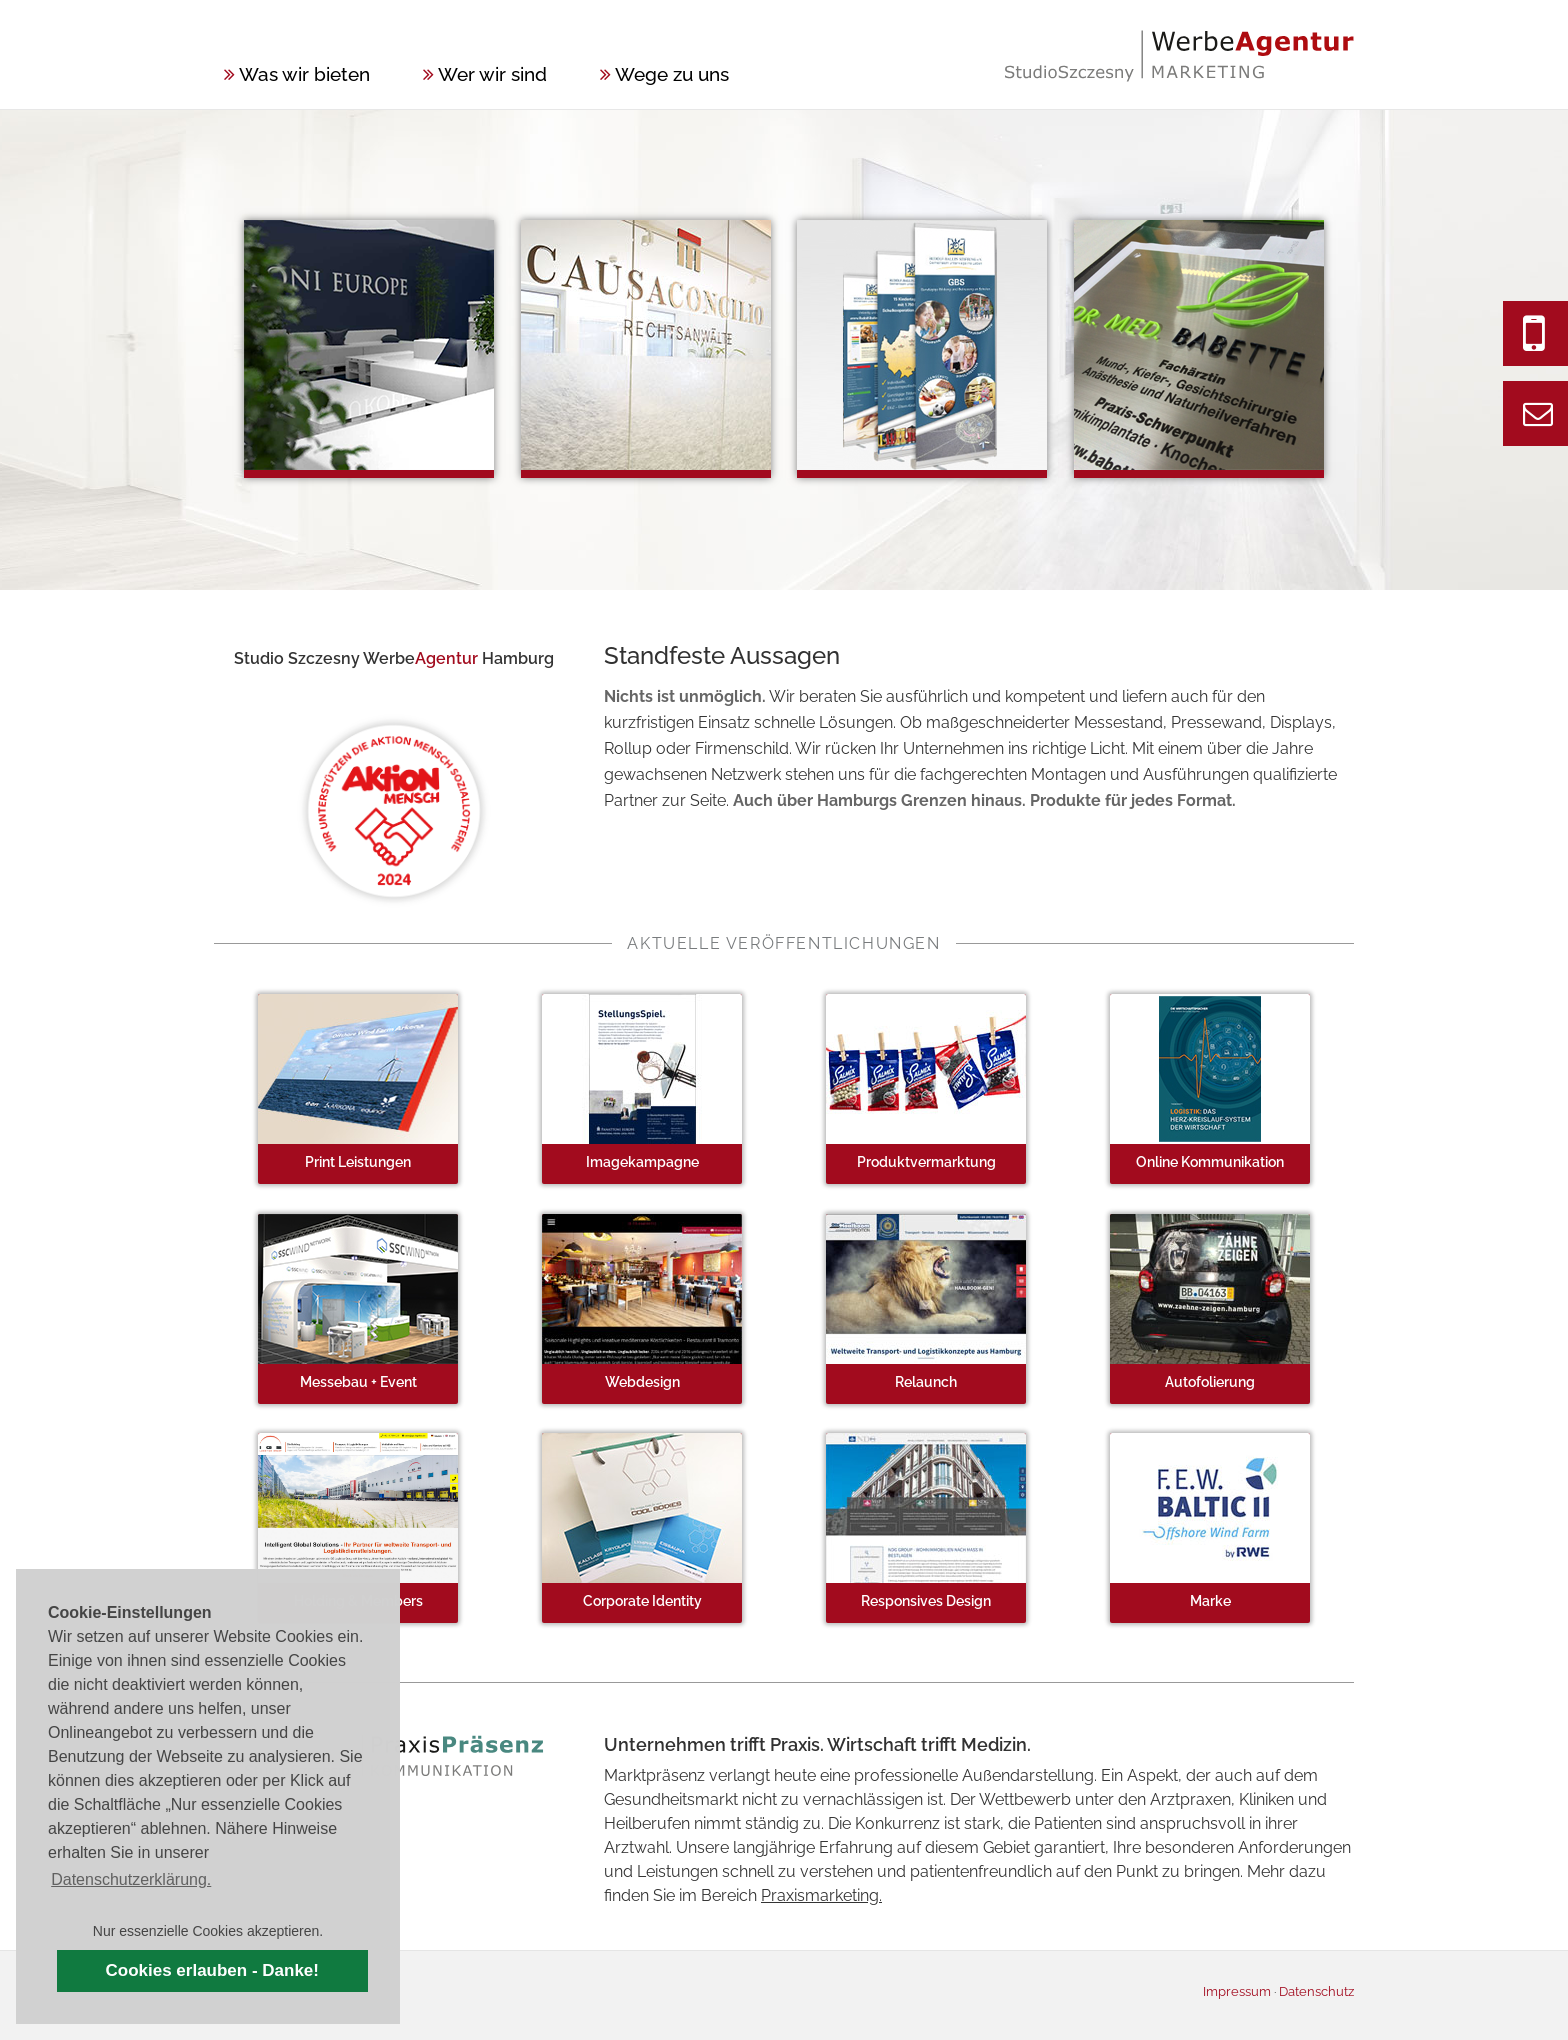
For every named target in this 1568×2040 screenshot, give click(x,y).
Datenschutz (1316, 1991)
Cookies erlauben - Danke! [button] (212, 1970)
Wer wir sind (485, 74)
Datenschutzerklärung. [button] (131, 1879)
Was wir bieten (297, 74)
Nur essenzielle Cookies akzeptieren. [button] (208, 1931)
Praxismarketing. (821, 1895)
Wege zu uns (664, 74)
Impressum (1237, 1991)
